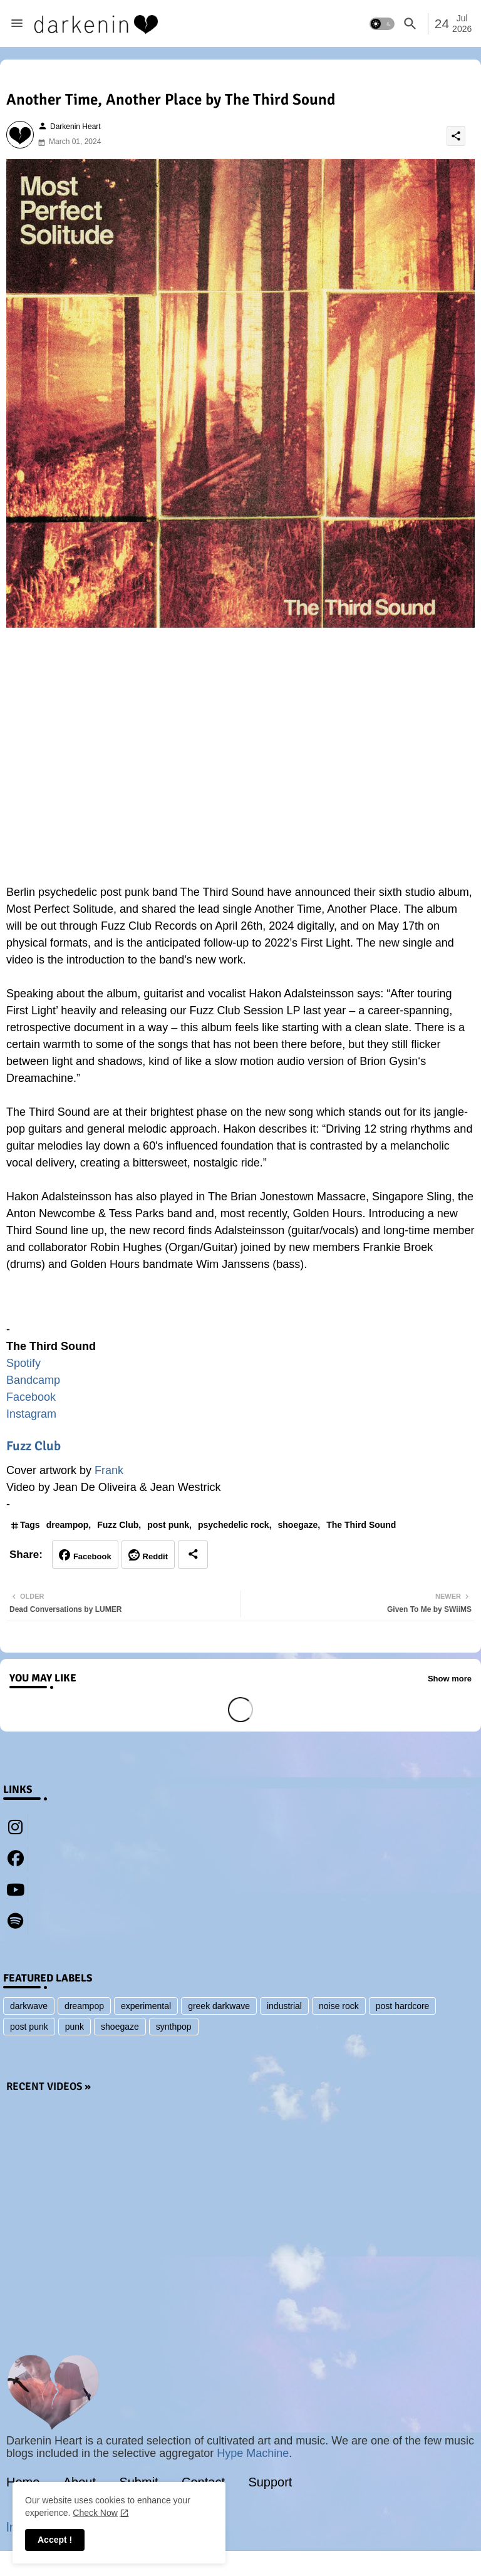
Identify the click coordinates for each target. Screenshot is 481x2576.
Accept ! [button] (55, 2540)
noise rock (339, 2006)
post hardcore (403, 2006)
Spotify (23, 1363)
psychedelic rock (233, 1525)
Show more (450, 1678)
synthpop (174, 2027)
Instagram (31, 1414)
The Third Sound (361, 1525)
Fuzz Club (33, 1446)
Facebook (31, 1397)
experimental (146, 2006)
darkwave (29, 2006)
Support (270, 2482)
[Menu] (17, 23)
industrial (284, 2006)
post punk (168, 1525)
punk (74, 2027)
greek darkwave (219, 2006)
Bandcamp (33, 1380)
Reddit (155, 1556)
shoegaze (298, 1525)
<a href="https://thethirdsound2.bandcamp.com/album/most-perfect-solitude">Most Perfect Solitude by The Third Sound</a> (240, 1303)
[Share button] (193, 1554)
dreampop (67, 1525)
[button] (382, 24)
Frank (109, 1470)
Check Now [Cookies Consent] (95, 2513)
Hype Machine (253, 2453)
